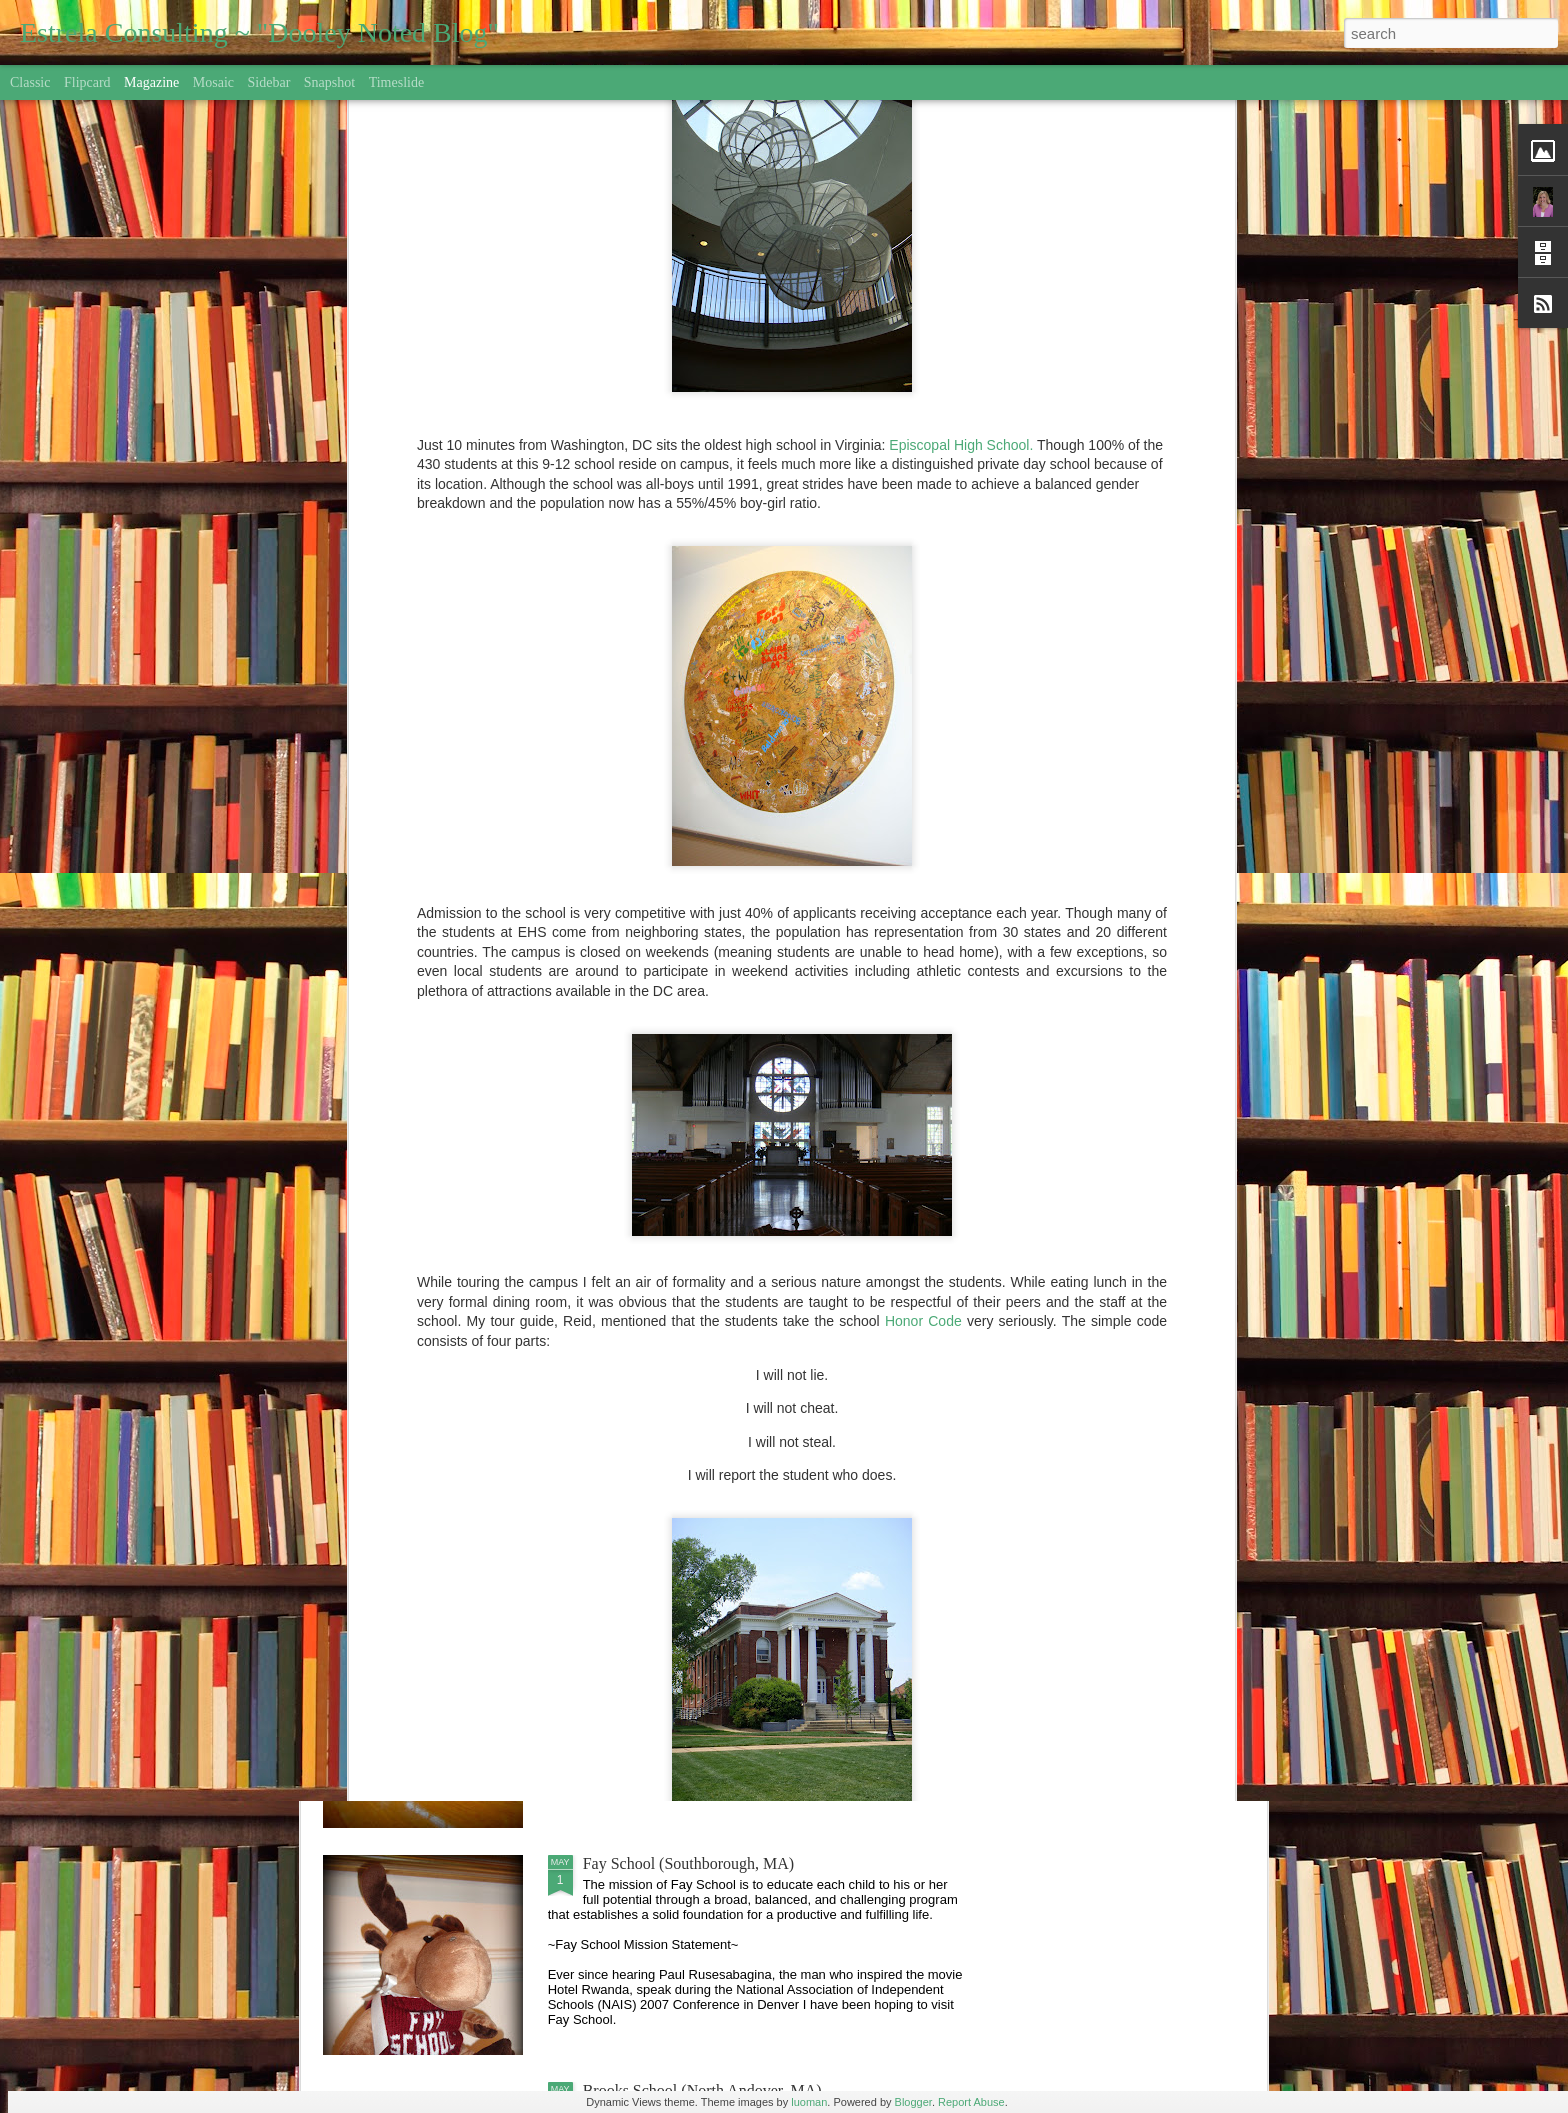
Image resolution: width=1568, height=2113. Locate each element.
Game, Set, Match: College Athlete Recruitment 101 (750, 1636)
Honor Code (923, 1032)
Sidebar (269, 82)
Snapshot (329, 82)
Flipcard (87, 82)
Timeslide (397, 82)
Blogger (913, 2102)
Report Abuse (971, 2102)
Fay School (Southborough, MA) (689, 1863)
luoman (809, 2102)
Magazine (151, 82)
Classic (30, 82)
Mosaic (213, 82)
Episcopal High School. (961, 155)
